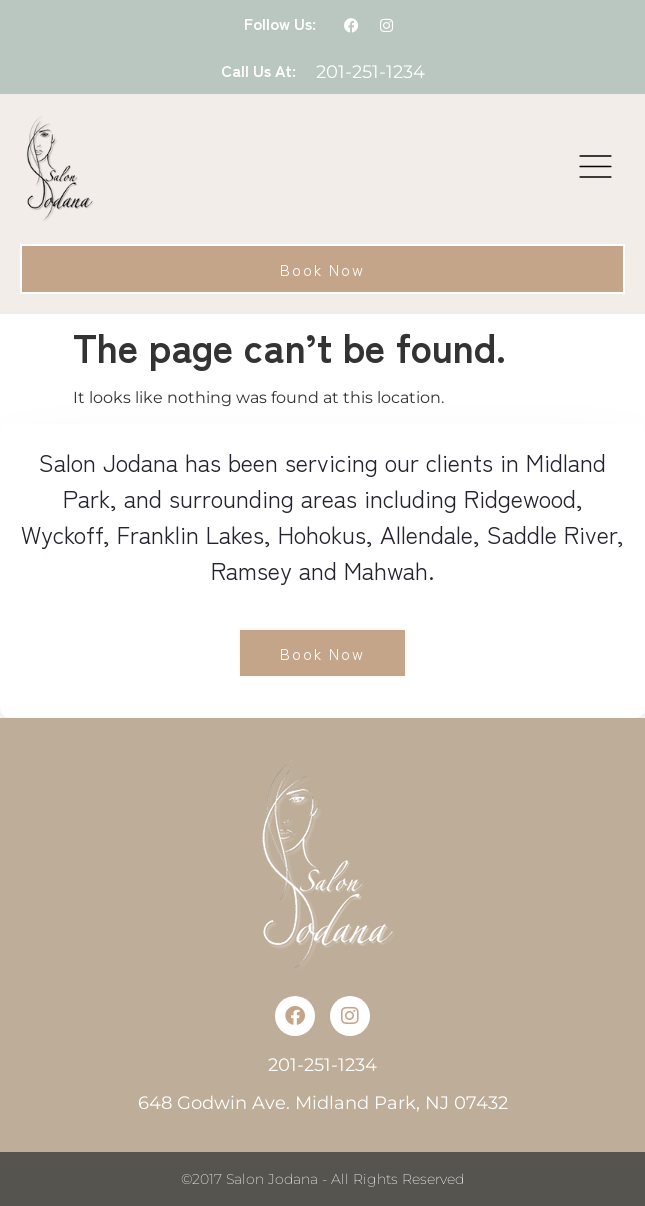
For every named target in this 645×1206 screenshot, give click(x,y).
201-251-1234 (370, 72)
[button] (596, 169)
